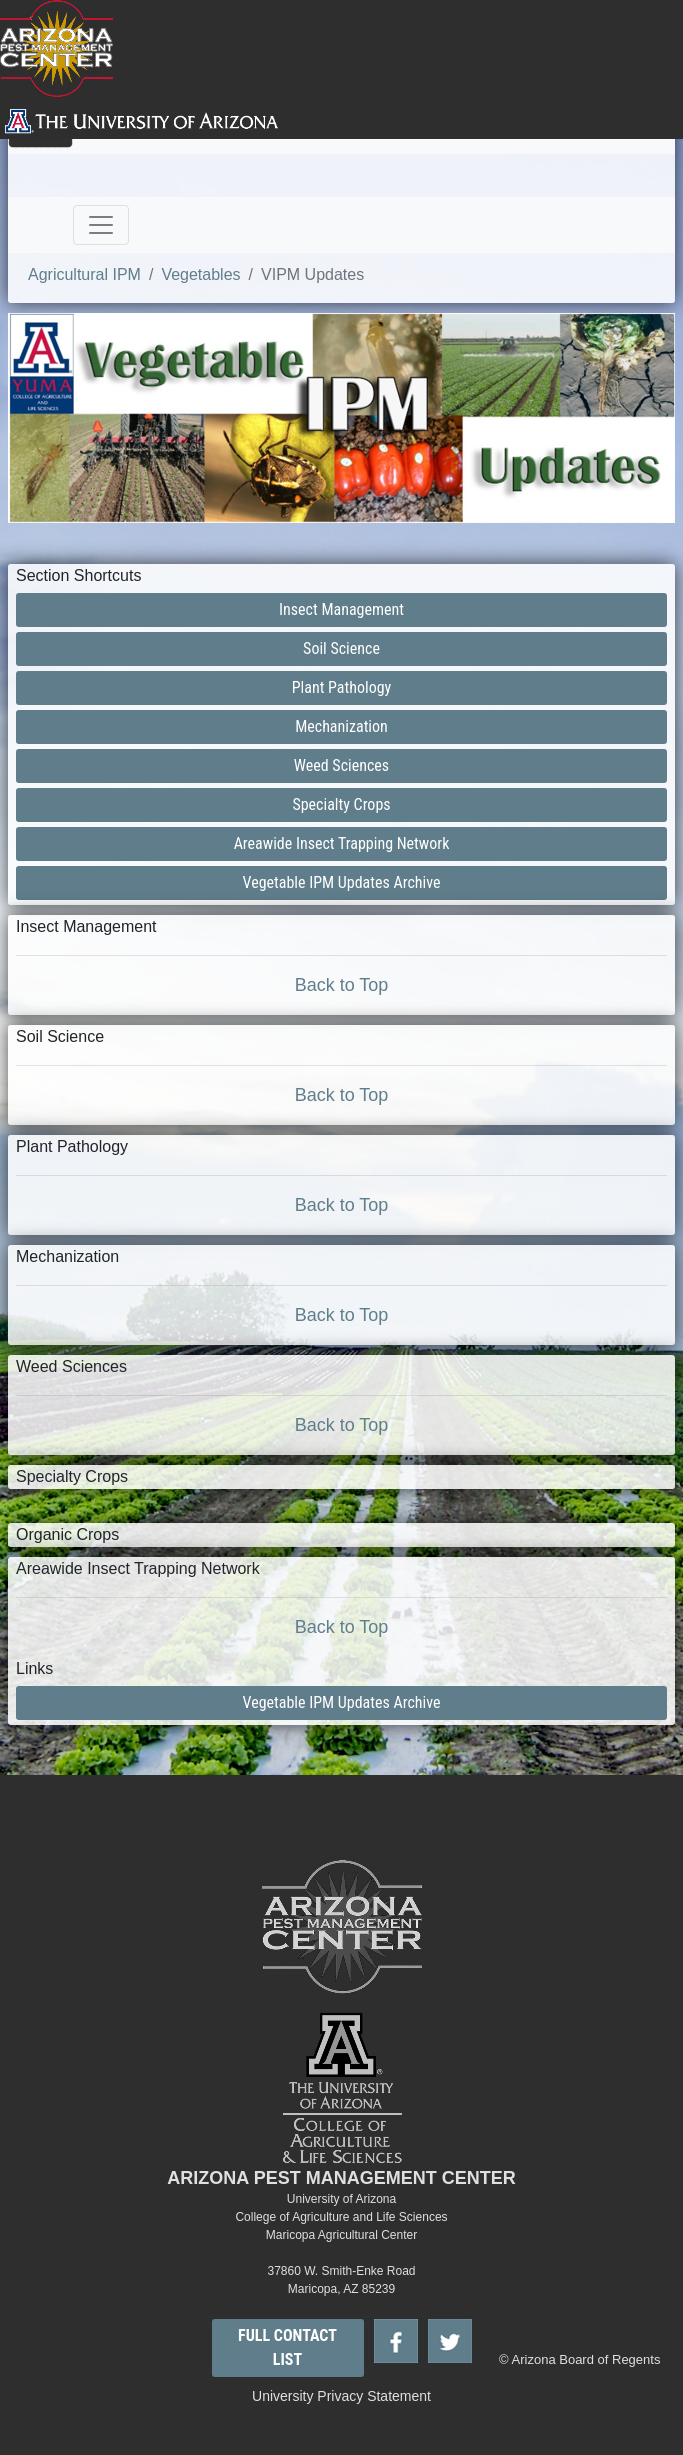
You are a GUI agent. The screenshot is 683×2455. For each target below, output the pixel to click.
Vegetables (200, 274)
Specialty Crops (341, 804)
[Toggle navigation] (101, 225)
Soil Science (341, 648)
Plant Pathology (342, 687)
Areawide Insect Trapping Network (342, 843)
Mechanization (341, 726)
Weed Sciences (341, 765)
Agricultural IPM (84, 274)
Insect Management (341, 609)
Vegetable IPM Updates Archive (342, 882)
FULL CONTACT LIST (287, 2347)
